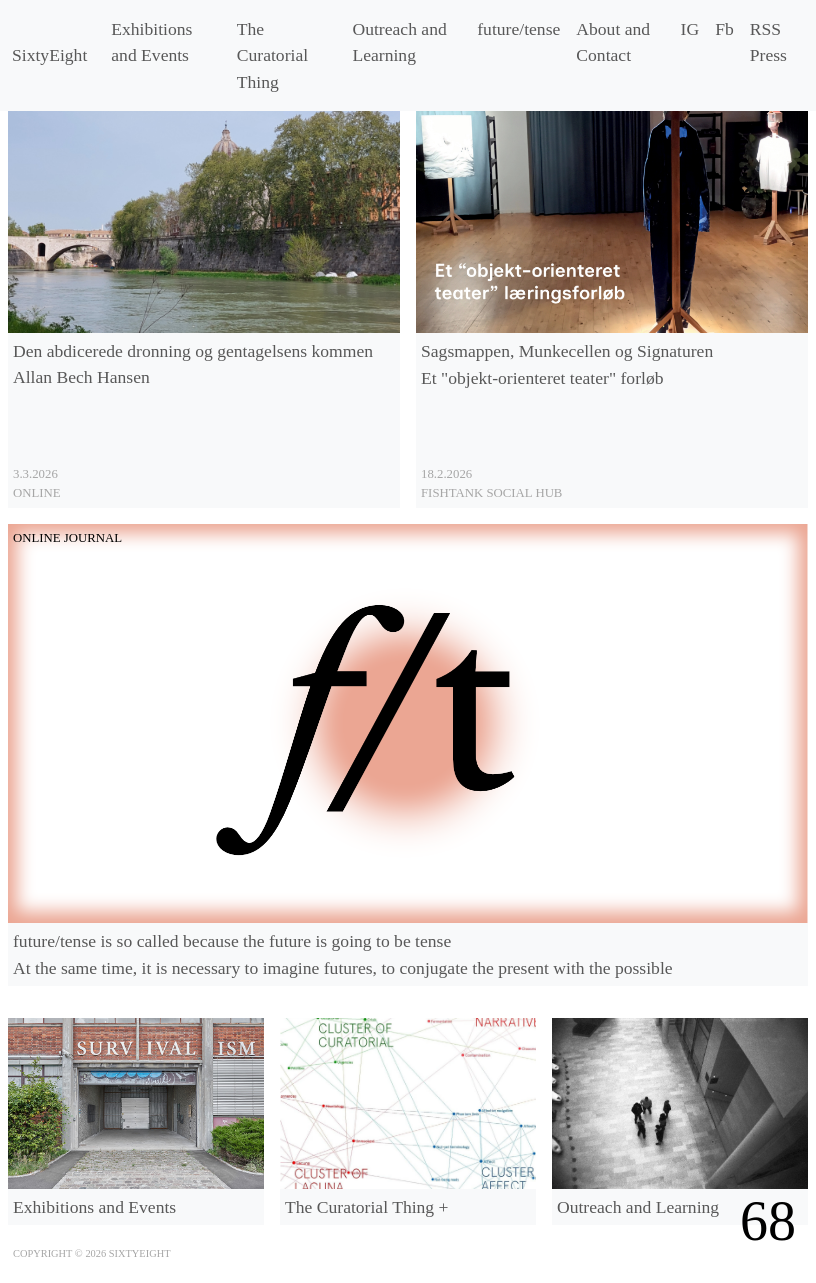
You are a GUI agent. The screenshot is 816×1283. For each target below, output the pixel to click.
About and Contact (613, 42)
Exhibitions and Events (151, 42)
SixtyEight (49, 55)
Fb (724, 29)
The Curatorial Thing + (367, 1207)
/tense (518, 29)
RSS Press (768, 42)
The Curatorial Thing (272, 55)
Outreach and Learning (399, 42)
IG (690, 29)
